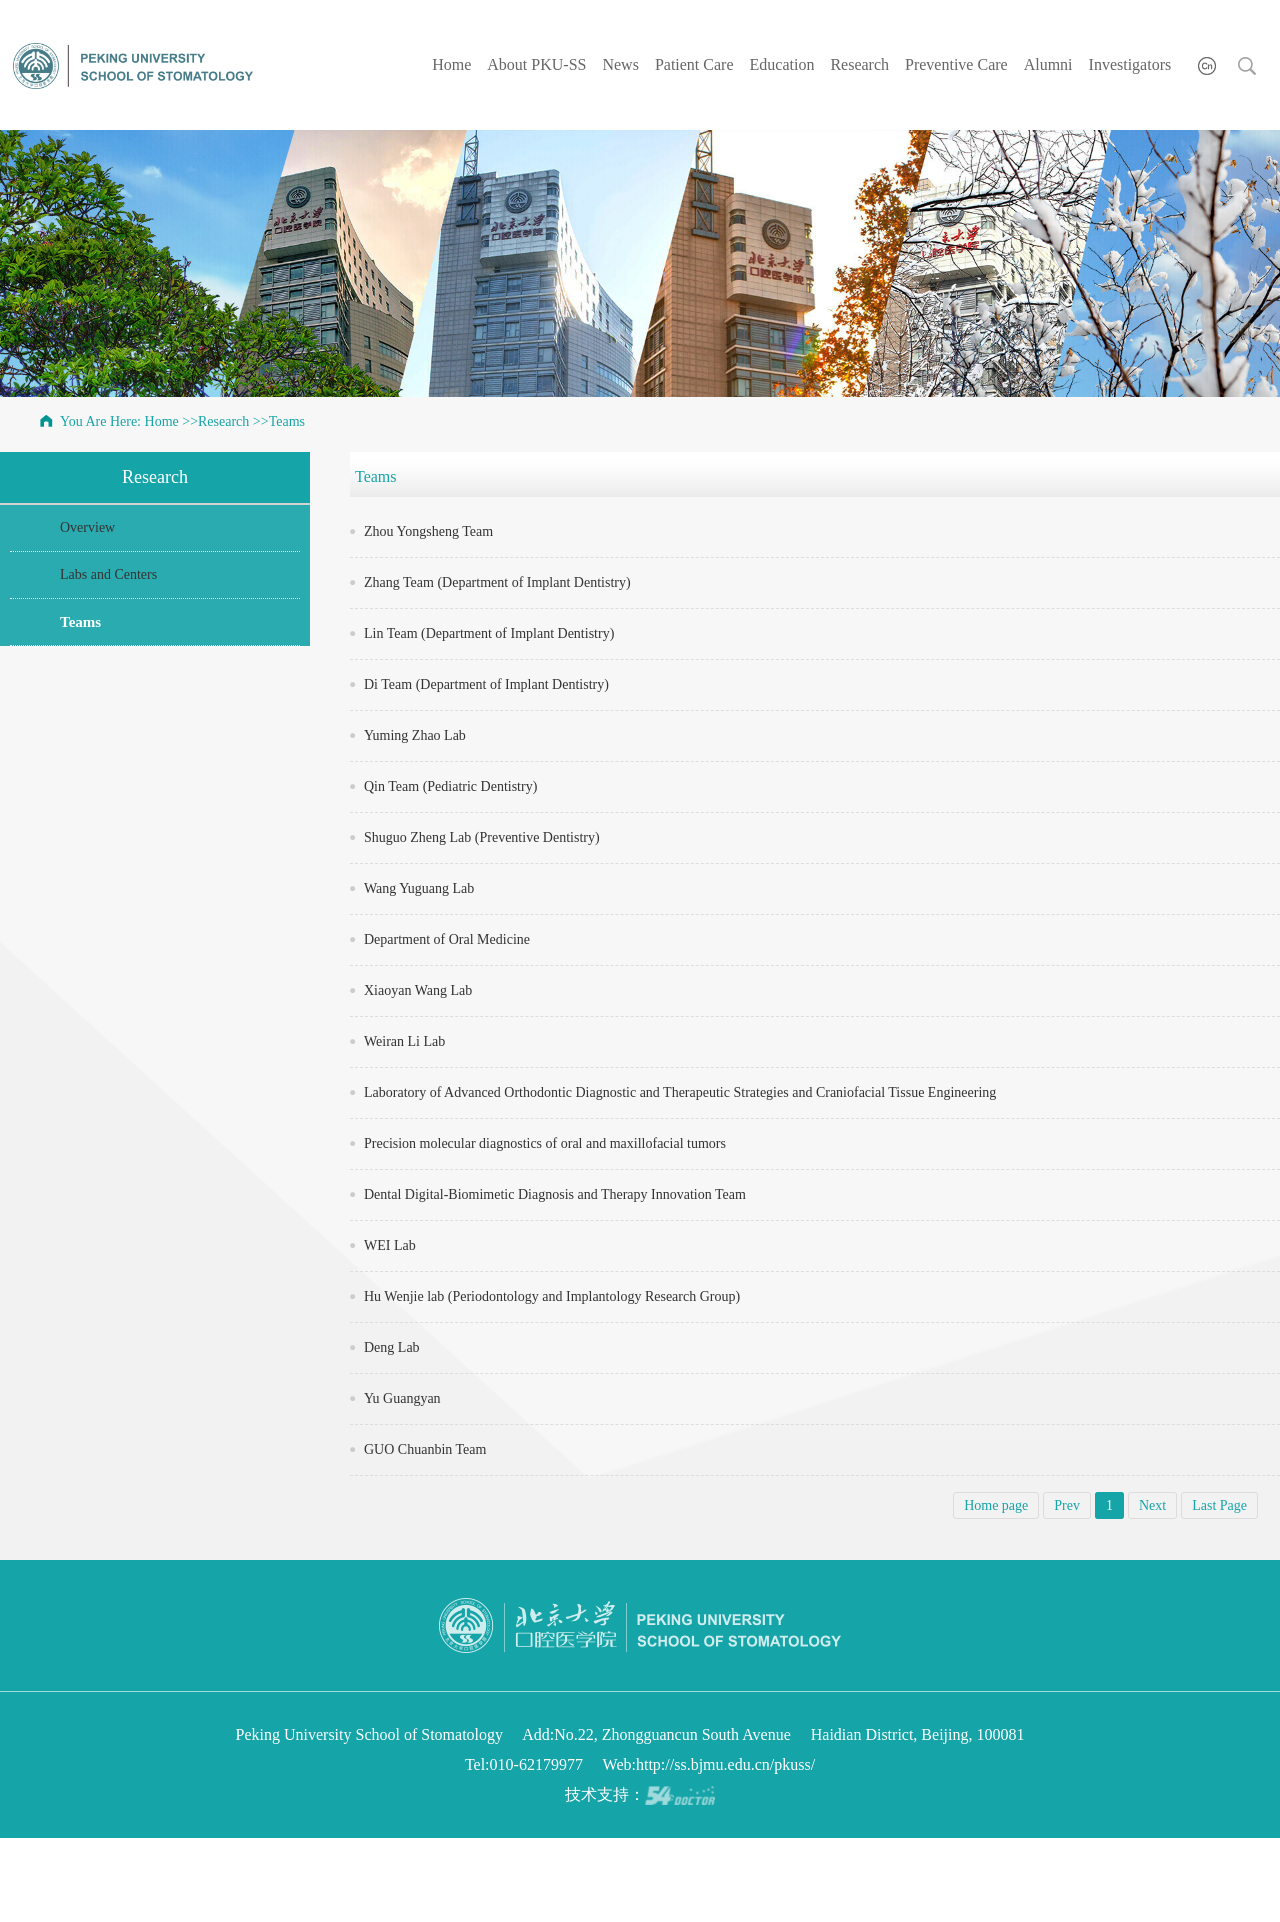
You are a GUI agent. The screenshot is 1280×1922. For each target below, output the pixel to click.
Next (1152, 1505)
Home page (996, 1505)
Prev (1067, 1505)
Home (451, 64)
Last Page (1219, 1505)
